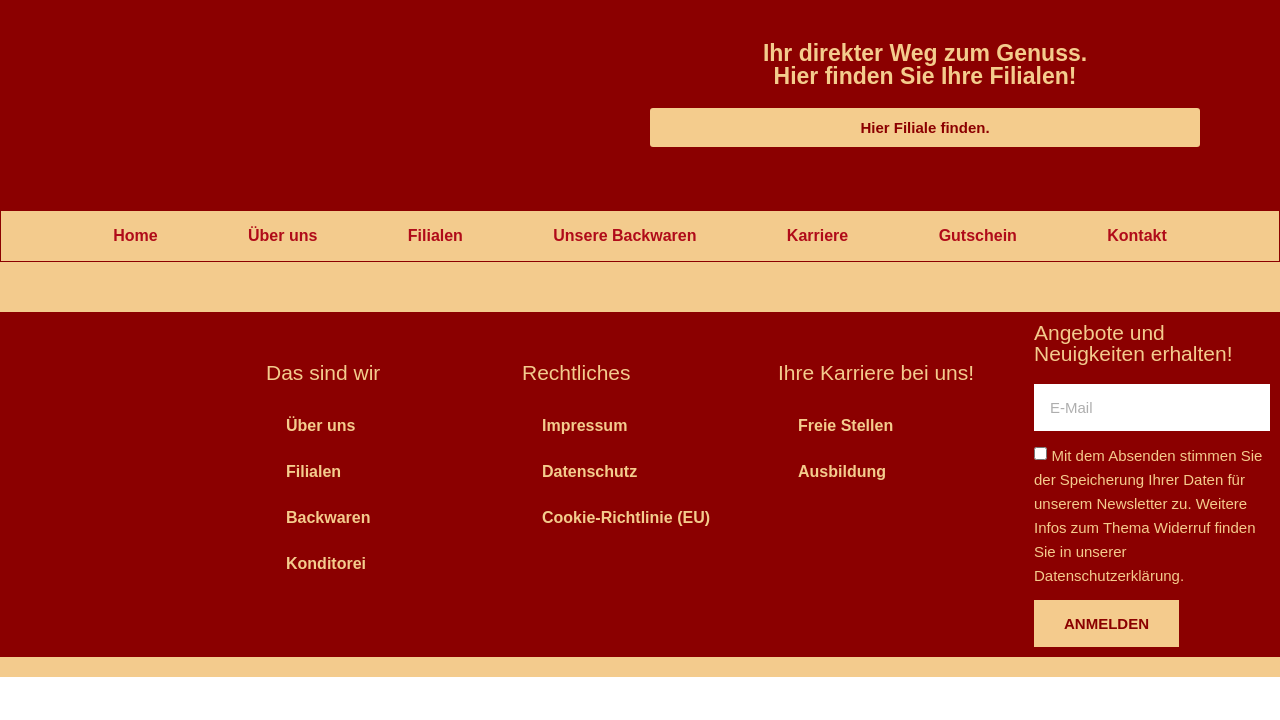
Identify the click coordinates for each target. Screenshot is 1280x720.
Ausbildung (842, 471)
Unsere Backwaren (624, 235)
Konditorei (326, 563)
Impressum (584, 425)
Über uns (282, 235)
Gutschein (978, 235)
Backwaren (328, 517)
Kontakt (1137, 235)
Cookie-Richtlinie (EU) (626, 517)
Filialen (435, 235)
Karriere (817, 235)
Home (135, 235)
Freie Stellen (845, 425)
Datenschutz (589, 471)
